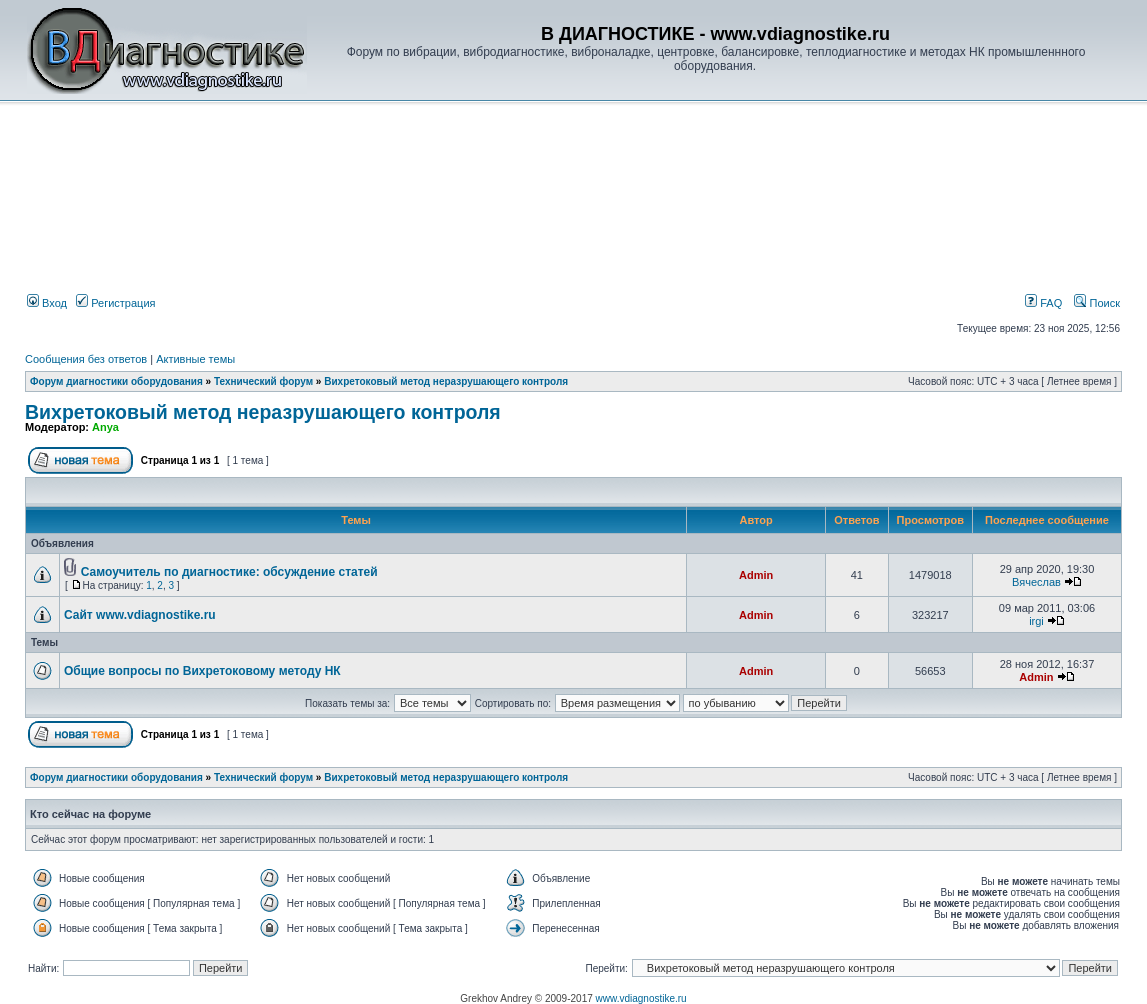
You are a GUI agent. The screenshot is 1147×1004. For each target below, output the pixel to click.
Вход (47, 303)
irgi (1036, 621)
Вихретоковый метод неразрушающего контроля (446, 381)
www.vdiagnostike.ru (641, 998)
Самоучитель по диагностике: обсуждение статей (229, 572)
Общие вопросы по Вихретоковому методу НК (202, 671)
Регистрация (115, 303)
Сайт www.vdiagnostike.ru (140, 615)
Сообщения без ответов (86, 359)
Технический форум (263, 381)
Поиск (1097, 303)
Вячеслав (1036, 582)
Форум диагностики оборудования (116, 381)
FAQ (1043, 303)
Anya (105, 427)
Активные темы (195, 359)
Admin (756, 575)
